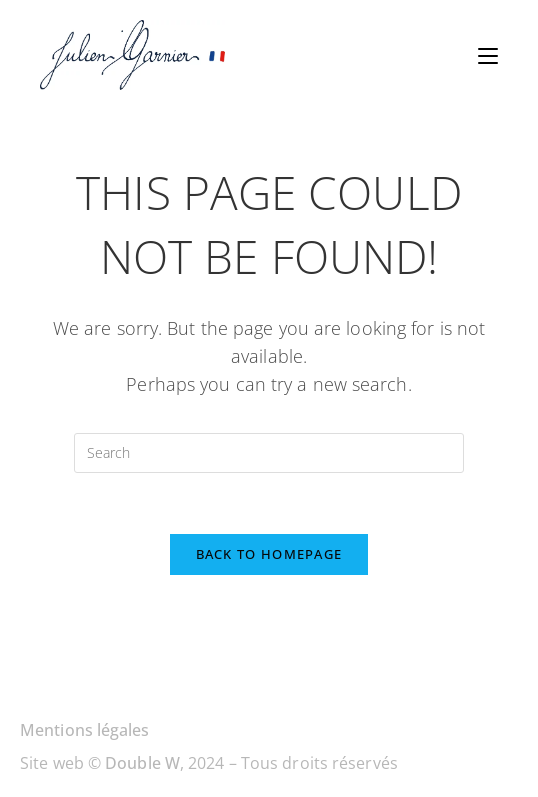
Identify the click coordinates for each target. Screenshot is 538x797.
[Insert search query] (269, 453)
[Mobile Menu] (488, 55)
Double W (142, 763)
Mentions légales (85, 730)
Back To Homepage (269, 554)
